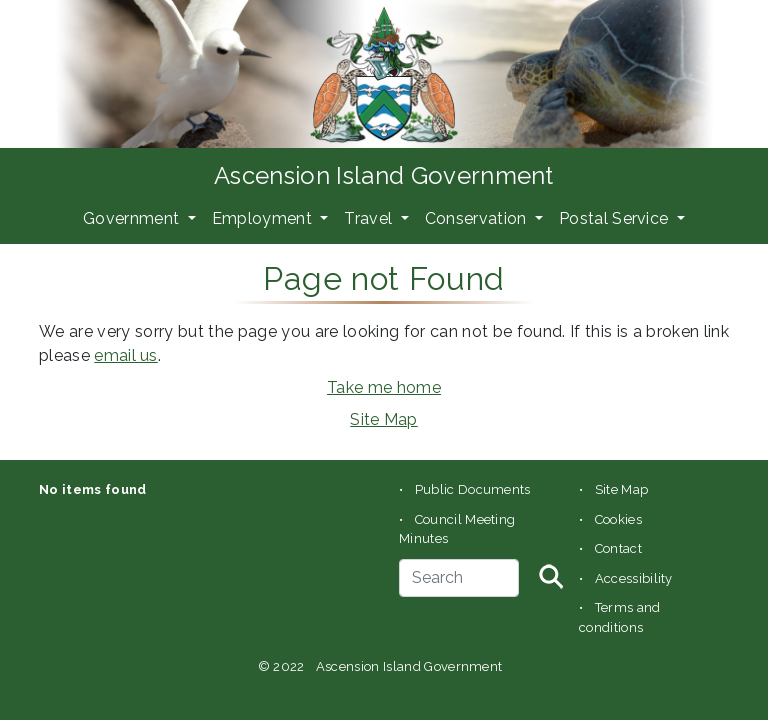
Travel (370, 218)
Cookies (618, 519)
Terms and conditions (620, 617)
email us (126, 355)
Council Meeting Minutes (457, 529)
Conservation (478, 218)
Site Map (384, 419)
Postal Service (616, 218)
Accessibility (634, 578)
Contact (618, 548)
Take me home (384, 387)
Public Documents (473, 489)
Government (133, 218)
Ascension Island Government (384, 175)
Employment (264, 218)
